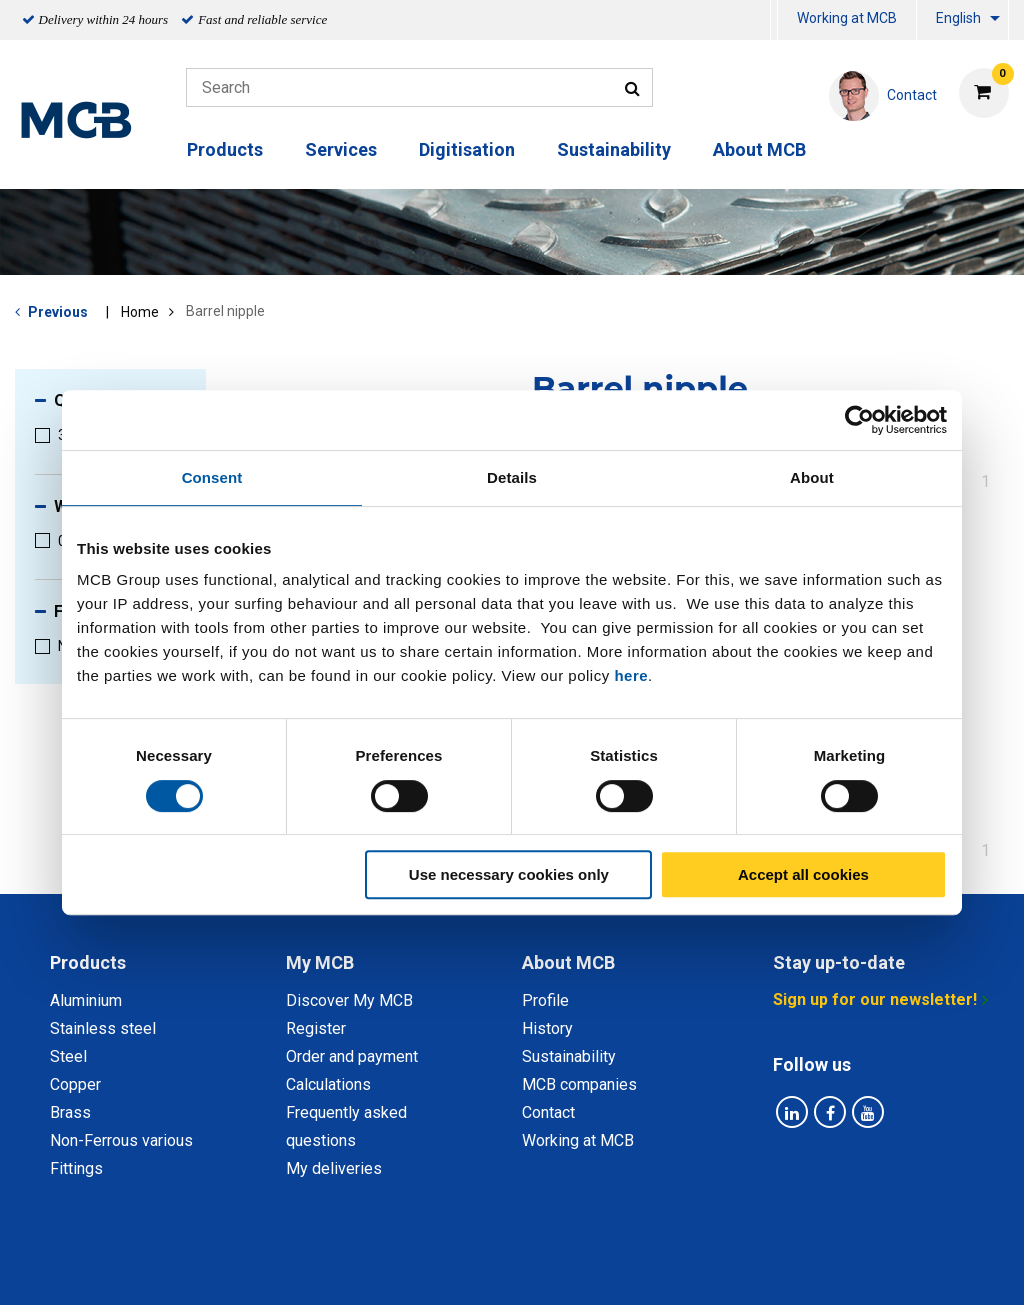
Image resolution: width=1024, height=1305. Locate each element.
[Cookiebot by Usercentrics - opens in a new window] (859, 420)
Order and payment (352, 1056)
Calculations (328, 1084)
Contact (548, 1112)
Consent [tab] (212, 477)
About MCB (759, 149)
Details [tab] (512, 477)
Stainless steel (103, 1028)
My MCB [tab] (320, 962)
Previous (58, 312)
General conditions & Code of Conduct (538, 1267)
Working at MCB (847, 18)
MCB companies (579, 1084)
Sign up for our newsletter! (875, 999)
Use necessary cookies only (509, 874)
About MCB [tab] (568, 962)
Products (225, 149)
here (631, 675)
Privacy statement (314, 1267)
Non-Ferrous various (121, 1140)
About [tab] (812, 477)
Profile (545, 1000)
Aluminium (86, 1000)
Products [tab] (88, 962)
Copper (75, 1084)
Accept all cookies (803, 874)
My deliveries (334, 1168)
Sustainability (614, 149)
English (958, 18)
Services (341, 149)
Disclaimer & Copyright (779, 1267)
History (547, 1028)
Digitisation (467, 149)
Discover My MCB (349, 1000)
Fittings (76, 1168)
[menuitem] (774, 20)
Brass (70, 1112)
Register (316, 1028)
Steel (68, 1056)
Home (140, 312)
